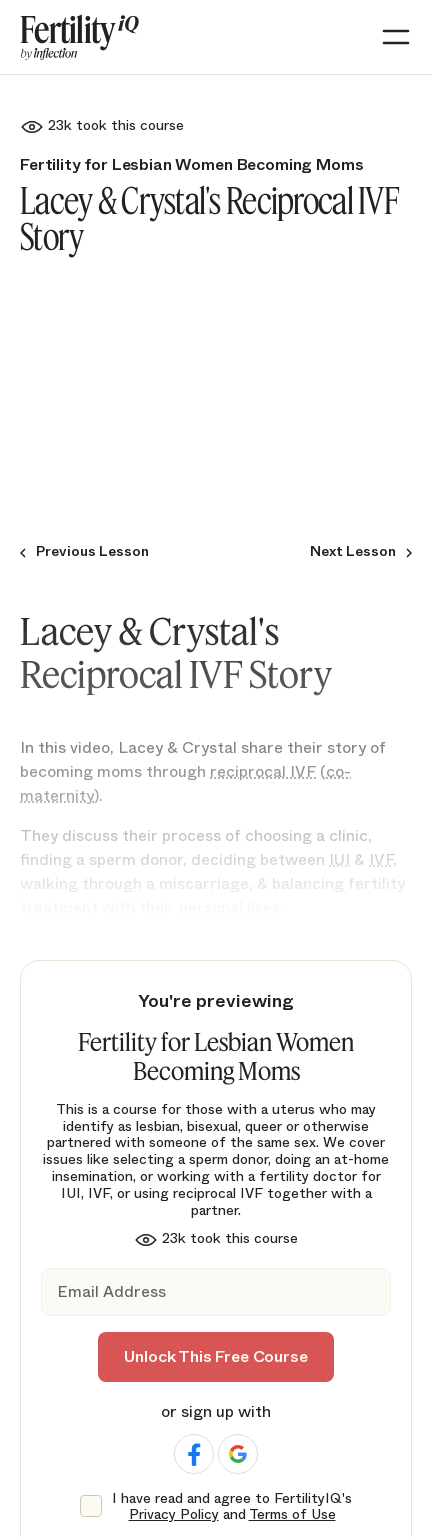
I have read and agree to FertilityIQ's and (232, 1507)
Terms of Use (292, 1514)
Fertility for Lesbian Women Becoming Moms (191, 164)
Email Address (111, 1292)
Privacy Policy (174, 1514)
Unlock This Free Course (215, 1356)
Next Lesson (353, 552)
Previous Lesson (92, 552)
